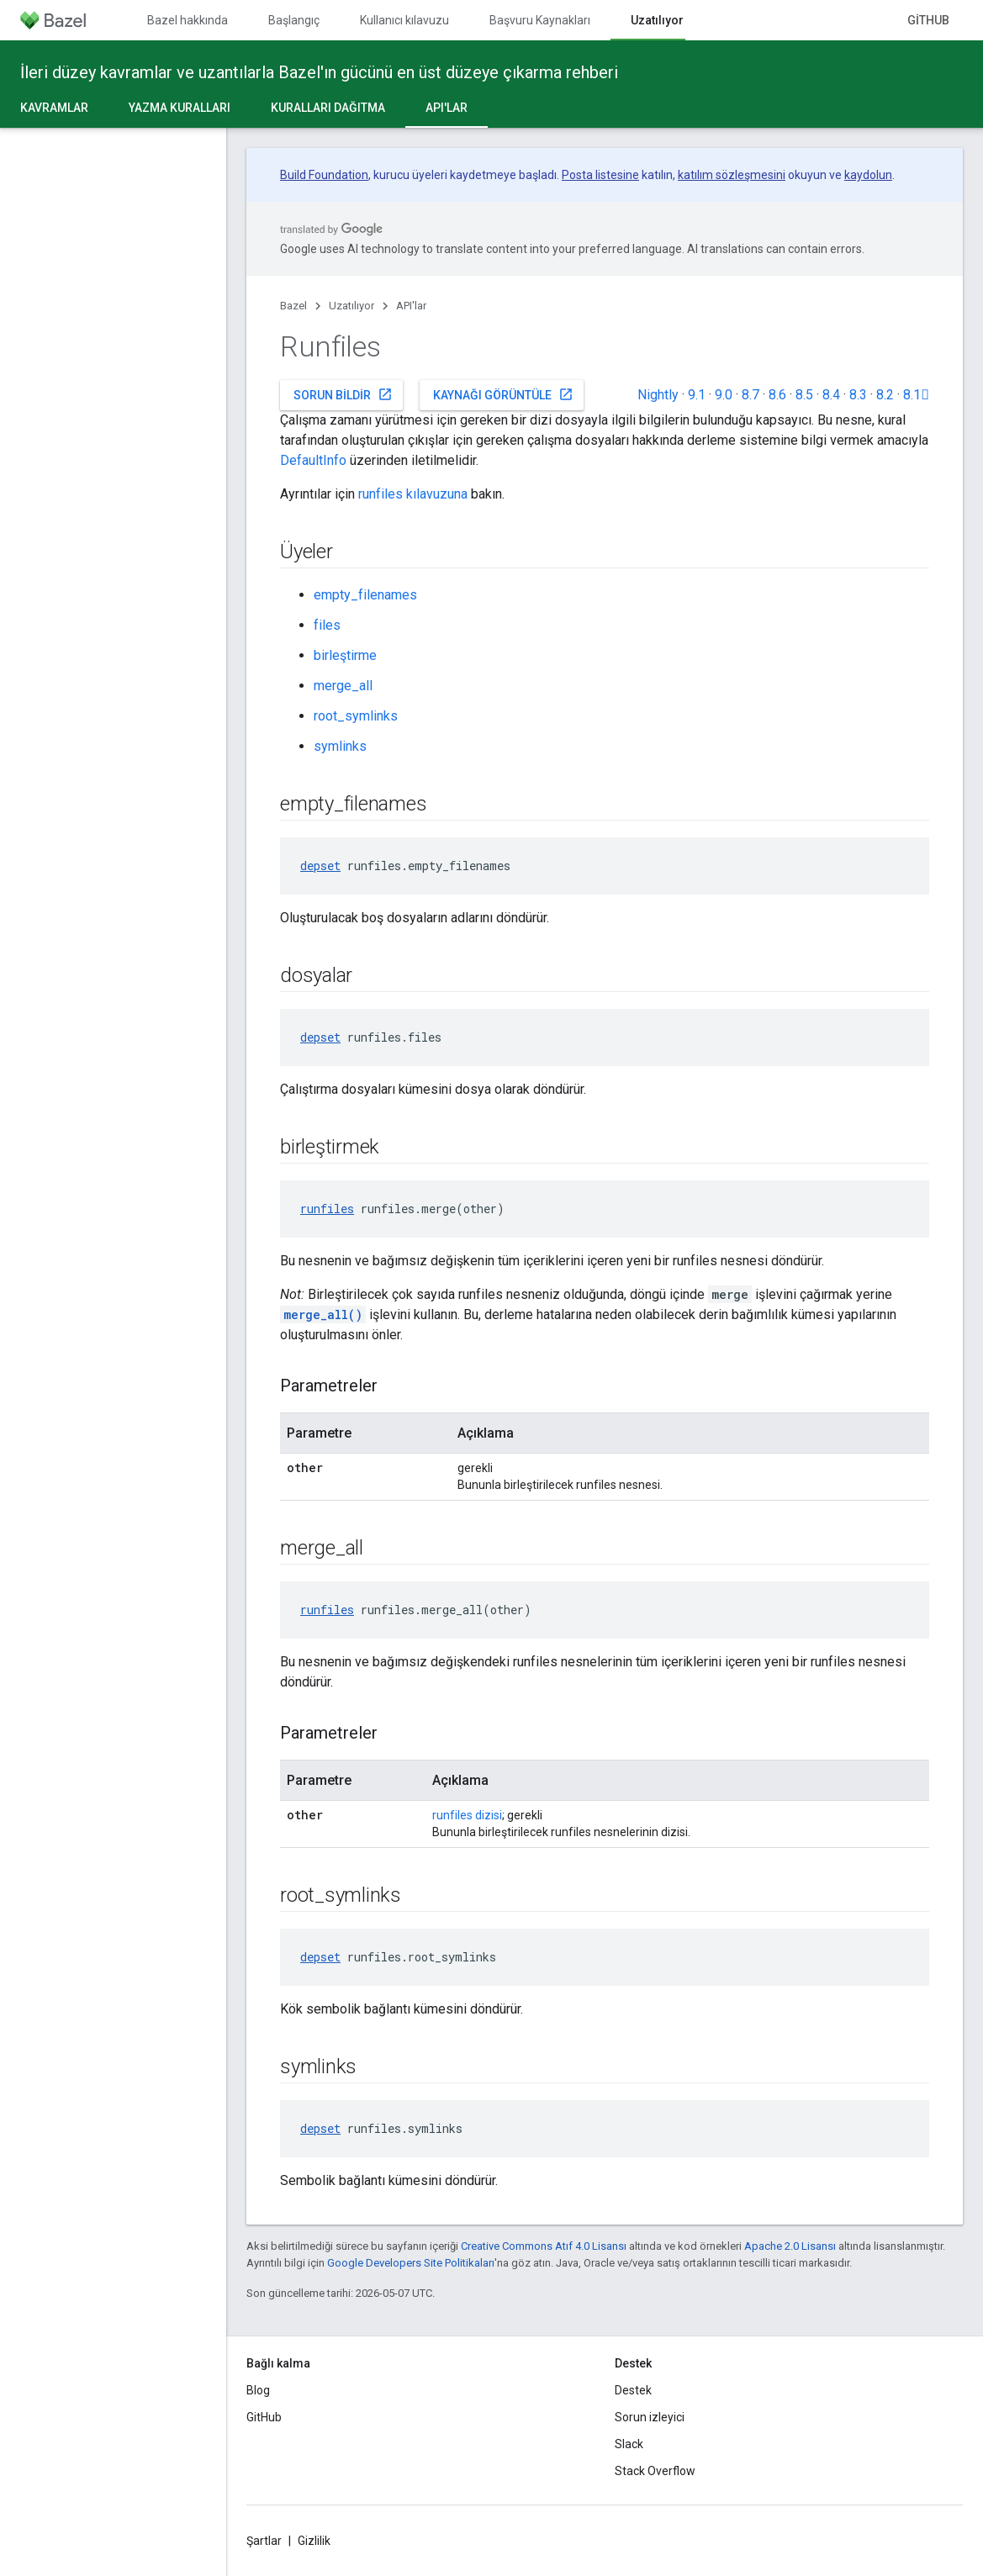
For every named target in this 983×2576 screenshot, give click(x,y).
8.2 (885, 395)
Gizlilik (314, 2540)
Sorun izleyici (649, 2417)
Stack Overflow (655, 2471)
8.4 (831, 395)
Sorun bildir (343, 394)
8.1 (916, 395)
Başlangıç (294, 20)
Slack (629, 2444)
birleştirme (345, 655)
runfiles (327, 1209)
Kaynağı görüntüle (503, 394)
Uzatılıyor (351, 305)
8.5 (804, 395)
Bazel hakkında (187, 20)
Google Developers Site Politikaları (410, 2263)
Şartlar (264, 2540)
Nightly (658, 395)
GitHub (928, 20)
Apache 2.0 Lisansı (790, 2246)
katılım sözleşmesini (731, 175)
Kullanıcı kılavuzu (404, 20)
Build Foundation (324, 175)
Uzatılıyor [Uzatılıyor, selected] (657, 20)
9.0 (723, 395)
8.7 (750, 395)
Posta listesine (600, 175)
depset (320, 866)
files (327, 625)
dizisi (488, 1815)
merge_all (343, 686)
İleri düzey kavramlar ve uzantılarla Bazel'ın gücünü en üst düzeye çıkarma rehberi (319, 72)
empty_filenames (365, 595)
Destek (633, 2390)
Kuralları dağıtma (328, 107)
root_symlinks (356, 716)
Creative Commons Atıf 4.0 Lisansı (543, 2246)
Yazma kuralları (179, 107)
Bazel (293, 305)
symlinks (340, 746)
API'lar (411, 305)
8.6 (777, 395)
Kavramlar (54, 107)
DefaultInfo (313, 460)
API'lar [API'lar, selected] (446, 107)
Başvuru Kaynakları (539, 20)
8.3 (858, 395)
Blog (258, 2390)
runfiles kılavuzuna (413, 494)
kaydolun (868, 175)
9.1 (697, 395)
